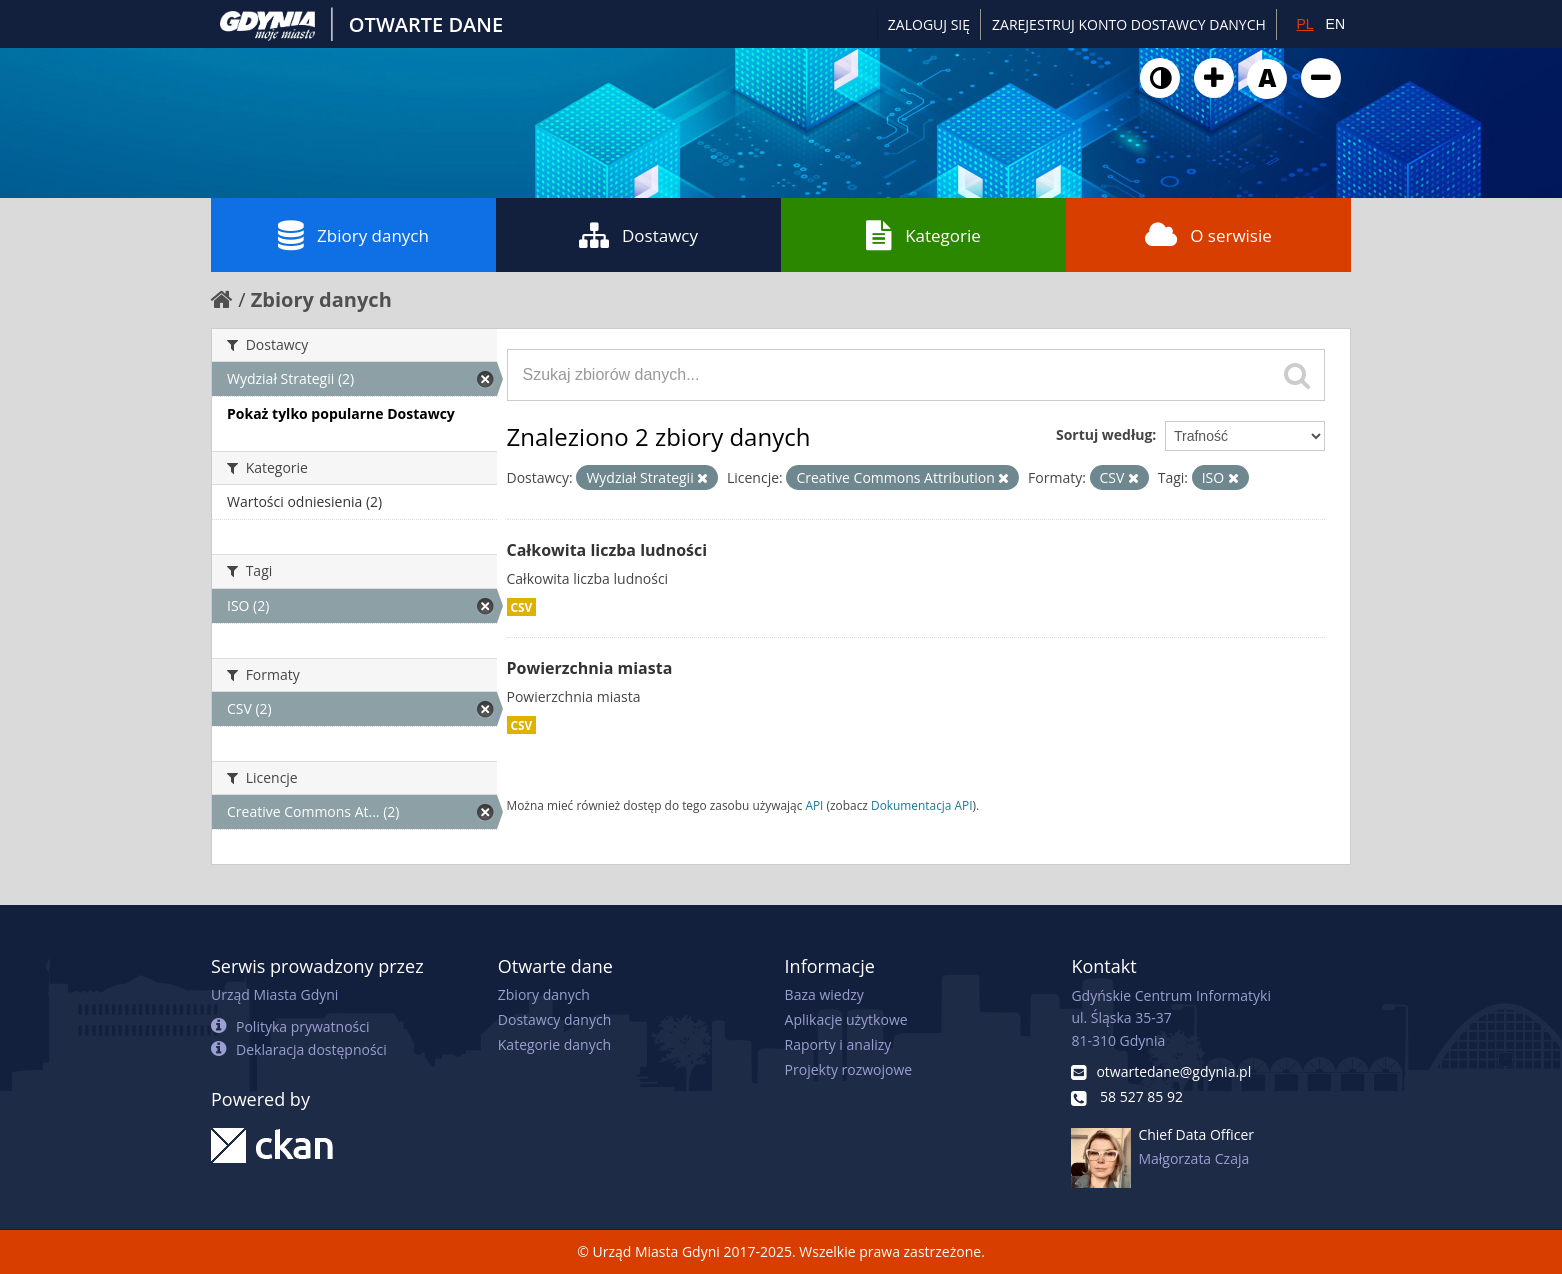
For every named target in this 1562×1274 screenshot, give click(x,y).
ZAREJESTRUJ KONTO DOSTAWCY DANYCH (1129, 24)
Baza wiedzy (824, 994)
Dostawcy (638, 235)
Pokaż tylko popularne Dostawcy (341, 413)
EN (1335, 24)
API (814, 805)
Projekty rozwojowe (849, 1069)
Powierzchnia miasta (590, 668)
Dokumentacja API (922, 805)
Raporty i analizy (838, 1044)
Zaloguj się (929, 24)
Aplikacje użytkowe (846, 1019)
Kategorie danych (554, 1044)
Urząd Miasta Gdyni (274, 994)
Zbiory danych (353, 235)
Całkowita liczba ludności (607, 550)
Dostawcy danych (554, 1019)
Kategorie (923, 235)
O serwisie (1208, 235)
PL (1304, 24)
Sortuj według (1104, 434)
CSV (522, 607)
